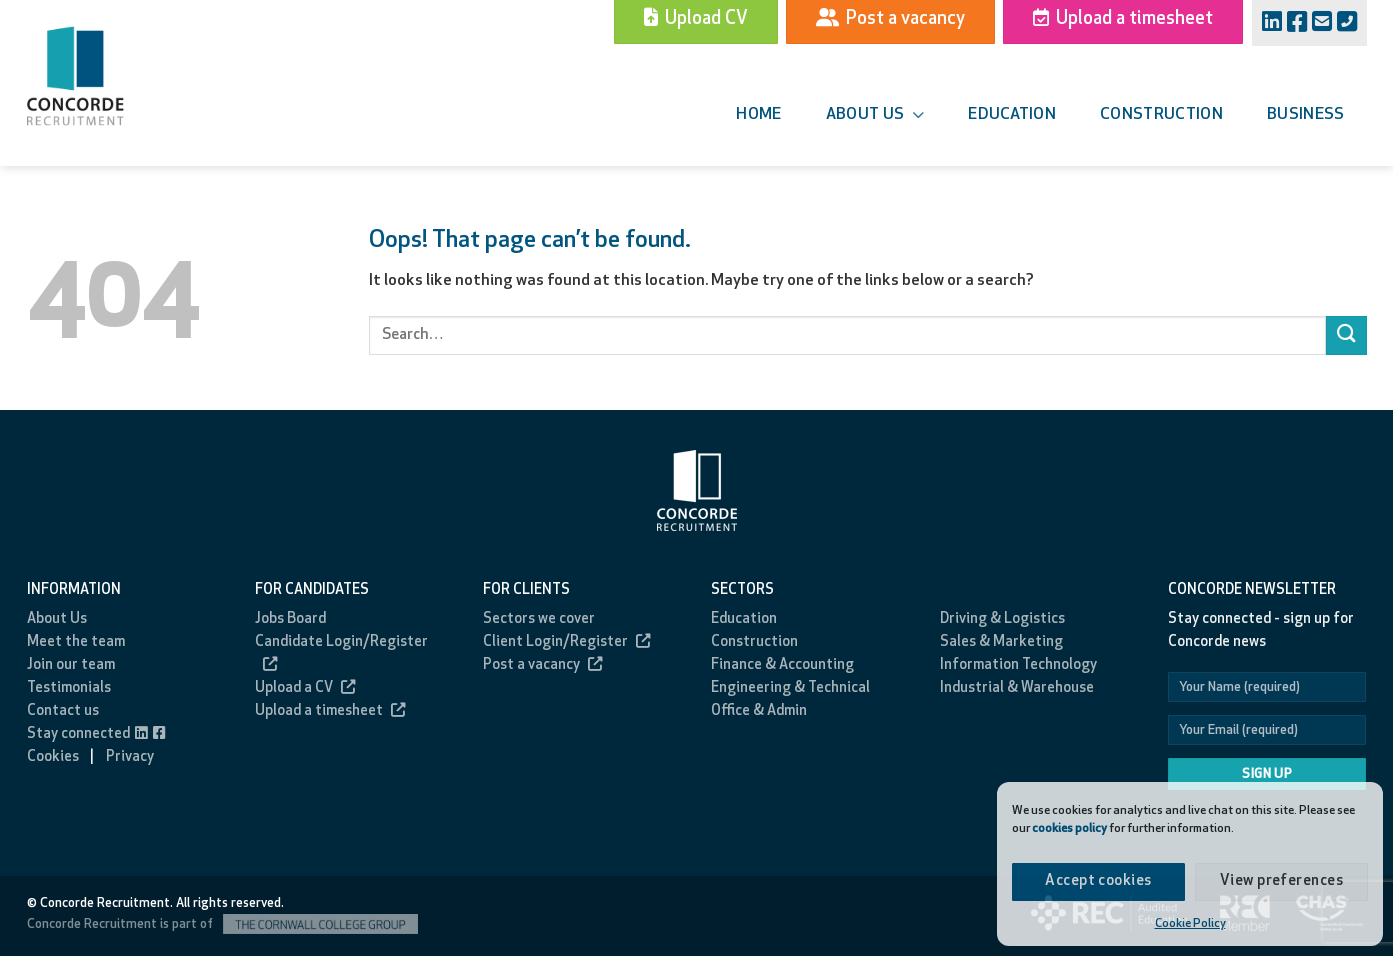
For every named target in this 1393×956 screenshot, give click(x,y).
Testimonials (69, 688)
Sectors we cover (539, 619)
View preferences (1281, 881)
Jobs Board (290, 619)
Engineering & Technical (790, 688)
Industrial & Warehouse (1017, 688)
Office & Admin (759, 711)
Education (1012, 115)
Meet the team (76, 642)
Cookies (53, 757)
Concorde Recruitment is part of (223, 924)
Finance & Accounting (782, 665)
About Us (57, 619)
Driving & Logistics (1002, 619)
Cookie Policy (1190, 924)
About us (875, 115)
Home (758, 115)
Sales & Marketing (1001, 642)
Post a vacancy (542, 665)
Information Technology (1018, 665)
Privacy (130, 757)
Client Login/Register (566, 642)
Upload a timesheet (330, 711)
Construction (1161, 115)
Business (1306, 115)
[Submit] (1346, 335)
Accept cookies (1098, 881)
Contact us (63, 711)
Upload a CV (305, 688)
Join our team (71, 665)
